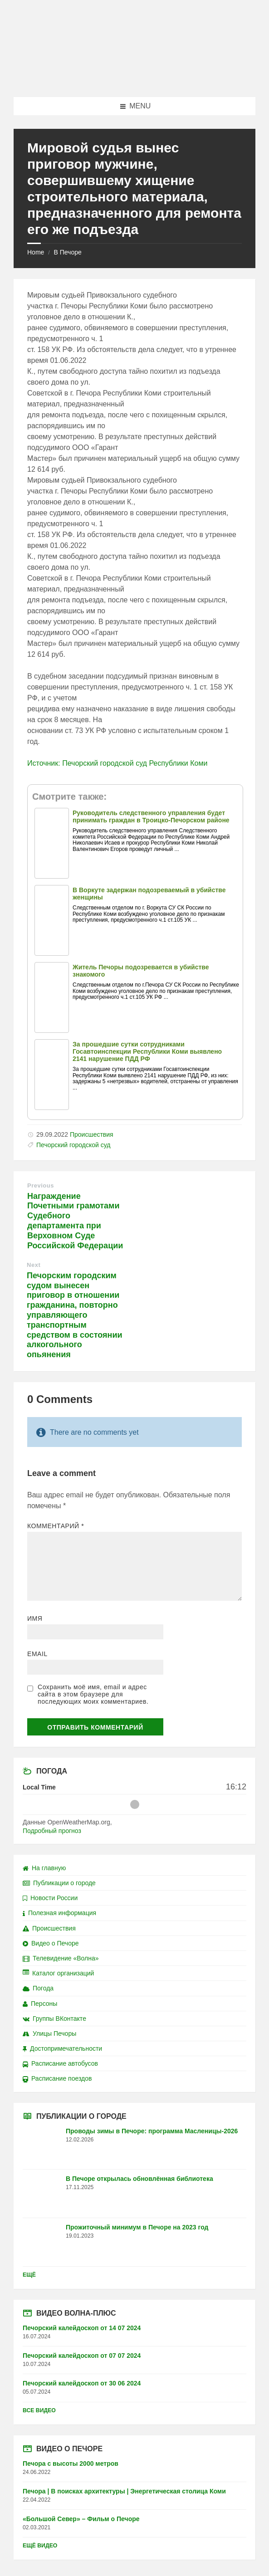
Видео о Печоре (51, 1943)
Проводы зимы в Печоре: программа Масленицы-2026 (152, 2131)
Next (33, 1264)
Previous (40, 1185)
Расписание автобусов (60, 2063)
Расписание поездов (57, 2078)
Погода (38, 1988)
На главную (44, 1868)
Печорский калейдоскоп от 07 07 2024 (82, 2355)
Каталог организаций (58, 1973)
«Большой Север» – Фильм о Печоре (81, 2518)
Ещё (29, 2275)
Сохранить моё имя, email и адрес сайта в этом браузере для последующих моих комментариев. (93, 1694)
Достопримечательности (62, 2048)
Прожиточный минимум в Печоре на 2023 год (137, 2227)
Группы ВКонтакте (54, 2018)
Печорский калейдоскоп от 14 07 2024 (82, 2328)
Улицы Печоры (49, 2033)
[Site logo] (134, 79)
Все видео (39, 2410)
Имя (35, 1618)
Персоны (40, 2003)
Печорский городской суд (73, 1145)
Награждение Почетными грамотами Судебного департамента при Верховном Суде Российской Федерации (75, 1221)
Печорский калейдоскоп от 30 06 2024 (82, 2383)
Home (35, 252)
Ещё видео (40, 2545)
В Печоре (67, 252)
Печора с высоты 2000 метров (70, 2463)
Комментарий (55, 1526)
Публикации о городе (59, 1883)
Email (37, 1653)
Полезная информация (59, 1912)
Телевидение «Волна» (61, 1958)
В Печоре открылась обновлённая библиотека (139, 2178)
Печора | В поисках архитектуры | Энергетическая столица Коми (124, 2491)
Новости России (50, 1897)
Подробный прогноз (52, 1830)
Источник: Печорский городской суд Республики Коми (117, 763)
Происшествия (91, 1134)
